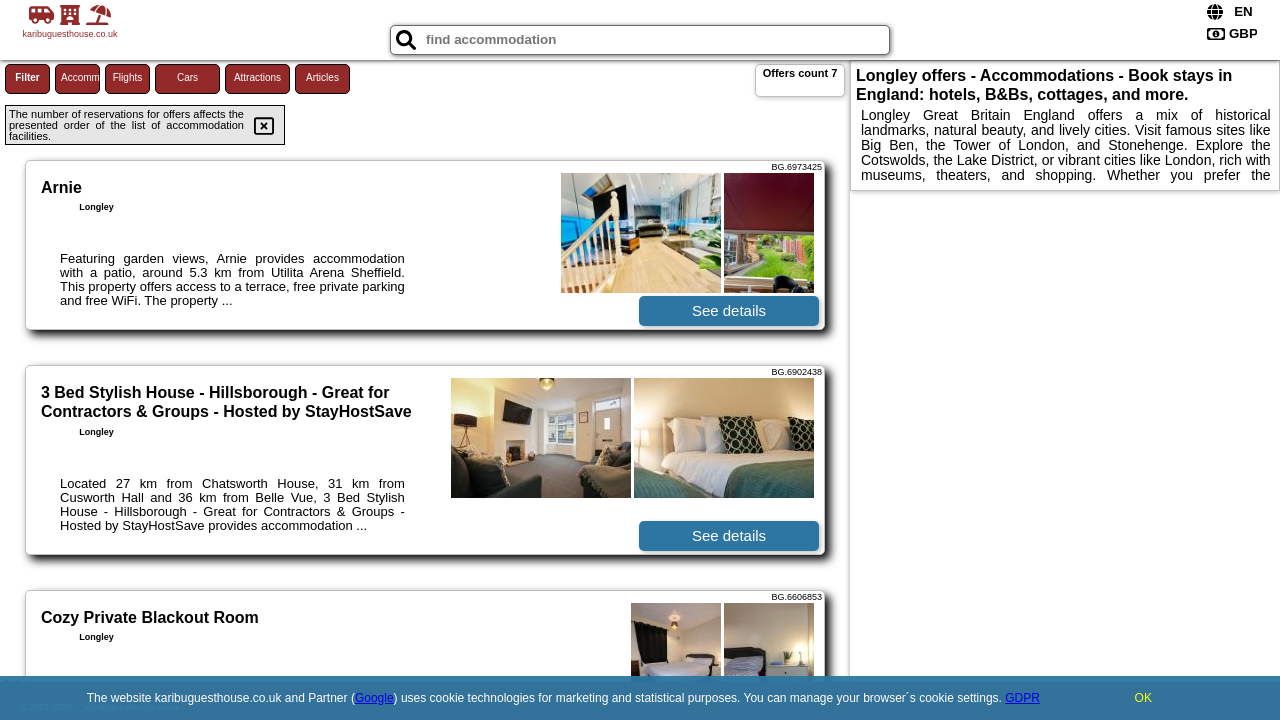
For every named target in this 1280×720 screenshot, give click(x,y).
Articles (322, 77)
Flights (127, 77)
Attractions (257, 77)
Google (374, 698)
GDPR (1022, 698)
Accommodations (80, 77)
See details (729, 310)
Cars (187, 77)
